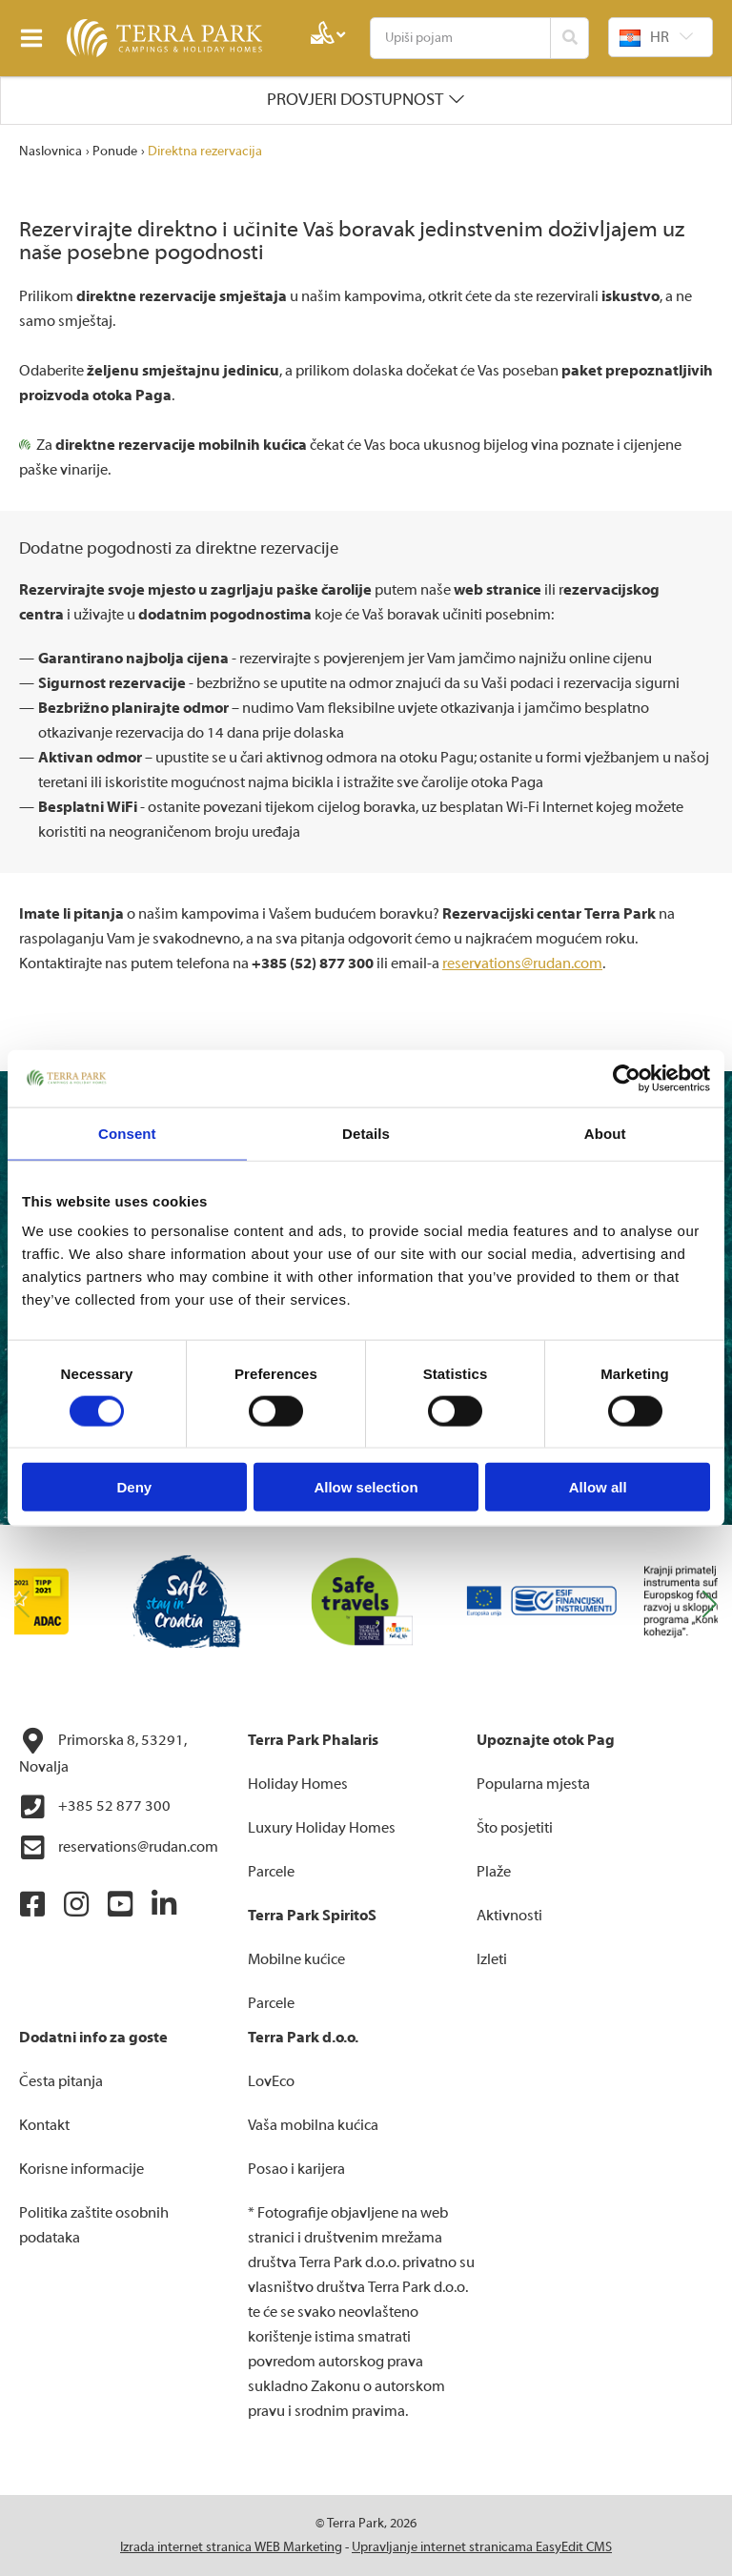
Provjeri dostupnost (355, 100)
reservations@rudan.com (522, 963)
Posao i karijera (296, 2169)
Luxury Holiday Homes (322, 1827)
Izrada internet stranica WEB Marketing (231, 2547)
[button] (709, 1605)
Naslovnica (50, 151)
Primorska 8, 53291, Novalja (103, 1751)
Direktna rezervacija (205, 151)
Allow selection (365, 1487)
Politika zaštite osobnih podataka (94, 2225)
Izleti (492, 1959)
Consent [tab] (127, 1133)
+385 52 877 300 (95, 1807)
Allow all (598, 1487)
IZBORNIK (35, 38)
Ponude (114, 151)
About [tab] (605, 1133)
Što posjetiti (515, 1827)
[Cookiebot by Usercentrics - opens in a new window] (626, 1078)
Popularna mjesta (533, 1784)
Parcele (271, 1871)
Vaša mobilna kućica (313, 2125)
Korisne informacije (81, 2169)
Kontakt (44, 2125)
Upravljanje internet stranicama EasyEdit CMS (482, 2547)
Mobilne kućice (296, 1959)
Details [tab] (366, 1133)
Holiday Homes (298, 1784)
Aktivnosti (509, 1915)
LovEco (271, 2081)
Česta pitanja (61, 2081)
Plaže (494, 1871)
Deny (134, 1487)
